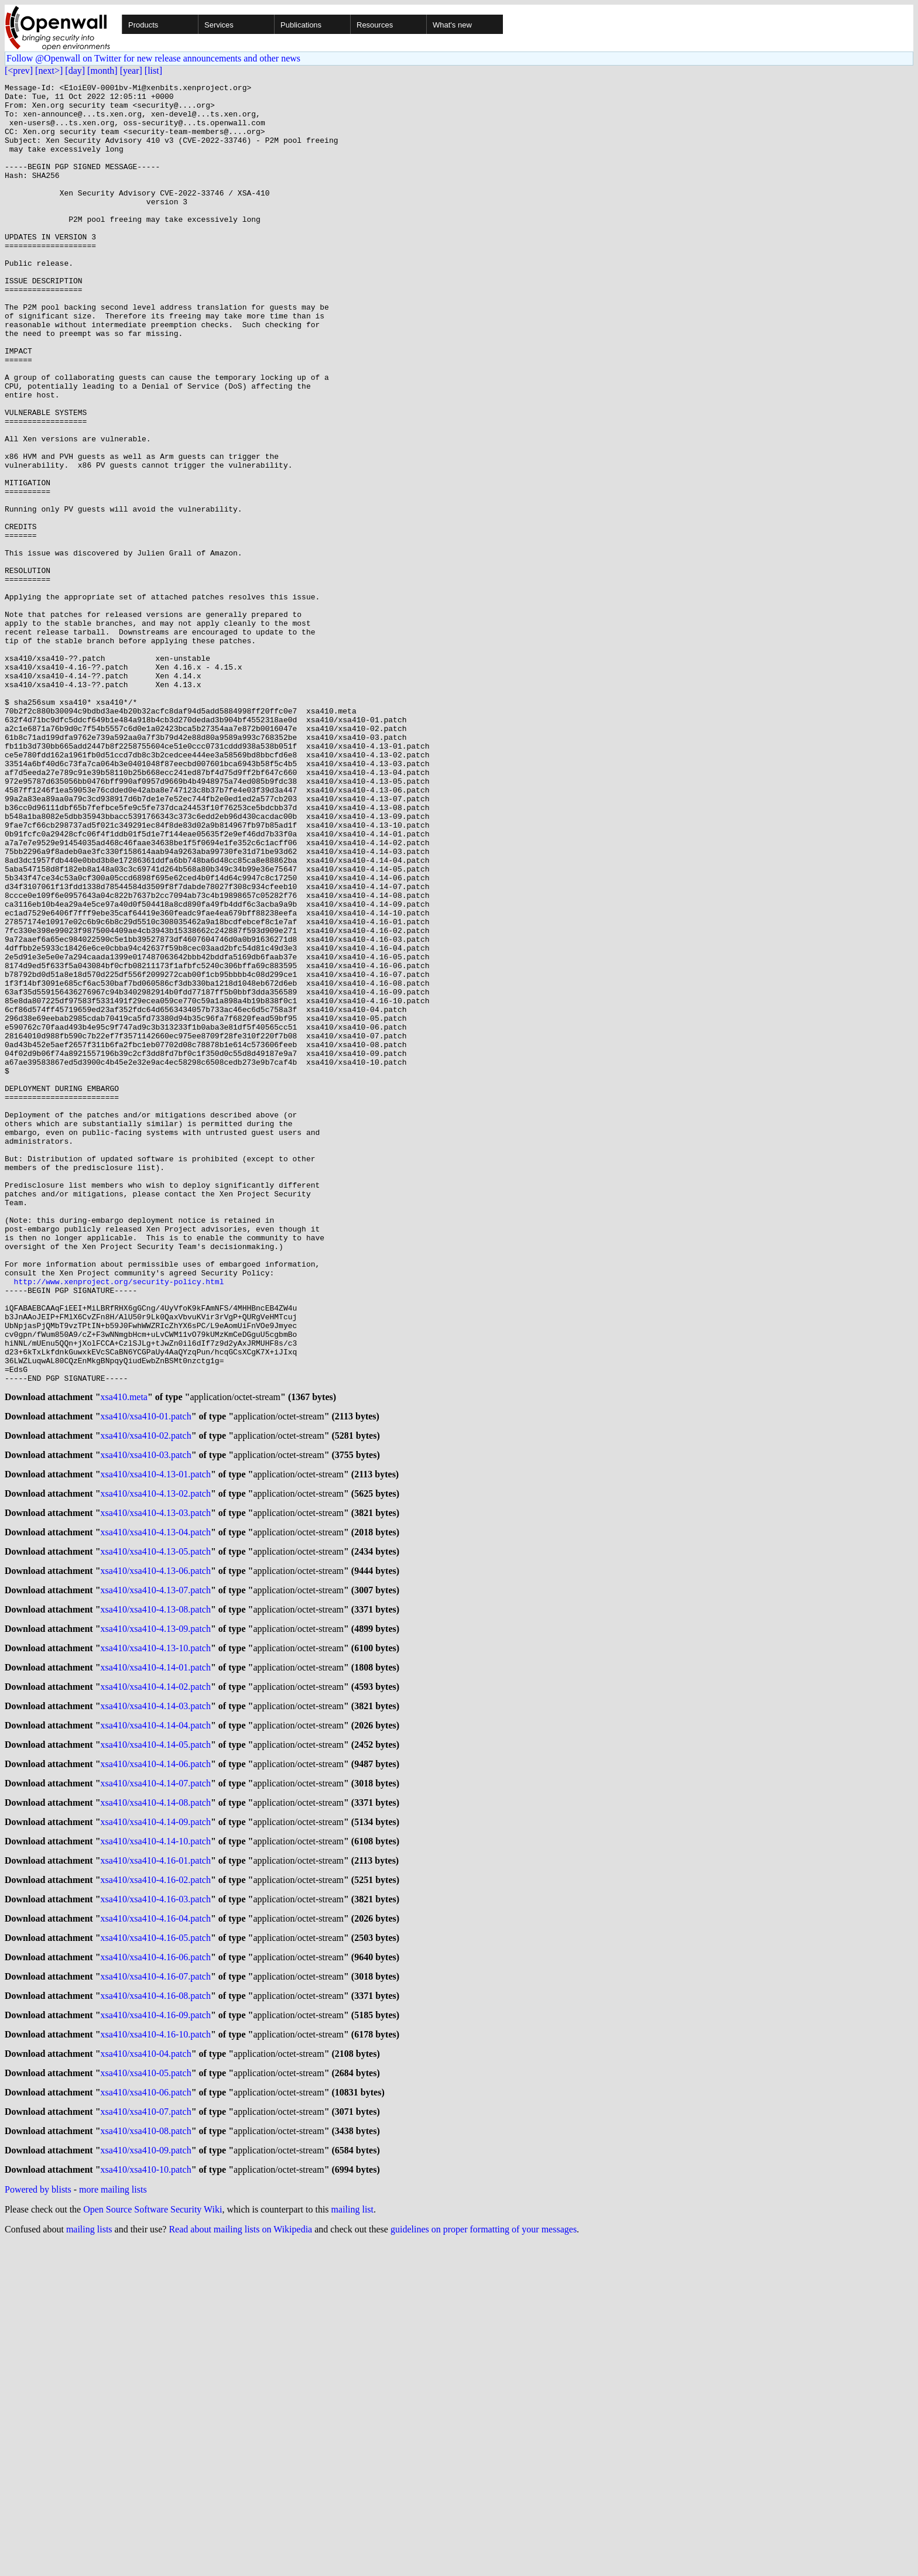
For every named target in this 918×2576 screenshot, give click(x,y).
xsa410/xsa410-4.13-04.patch (156, 1806)
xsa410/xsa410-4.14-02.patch (156, 1975)
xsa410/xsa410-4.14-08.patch (156, 2101)
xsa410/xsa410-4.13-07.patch (156, 1869)
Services (219, 24)
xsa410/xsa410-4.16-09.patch (156, 2333)
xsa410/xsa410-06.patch (146, 2417)
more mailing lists (113, 2521)
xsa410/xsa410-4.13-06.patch (156, 1848)
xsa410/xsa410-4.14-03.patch (156, 1996)
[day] (75, 71)
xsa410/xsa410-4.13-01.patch (156, 1743)
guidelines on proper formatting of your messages (484, 2561)
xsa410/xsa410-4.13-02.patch (156, 1764)
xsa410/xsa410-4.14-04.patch (156, 2017)
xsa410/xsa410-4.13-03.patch (156, 1785)
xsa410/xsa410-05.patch (146, 2396)
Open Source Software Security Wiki (152, 2541)
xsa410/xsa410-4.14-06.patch (156, 2059)
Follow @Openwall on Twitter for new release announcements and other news (153, 58)
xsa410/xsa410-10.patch (146, 2501)
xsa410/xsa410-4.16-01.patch (156, 2164)
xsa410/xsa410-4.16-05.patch (156, 2248)
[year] (131, 71)
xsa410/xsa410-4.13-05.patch (156, 1827)
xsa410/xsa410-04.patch (146, 2375)
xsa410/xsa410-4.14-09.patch (156, 2122)
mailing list (352, 2541)
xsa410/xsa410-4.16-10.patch (156, 2354)
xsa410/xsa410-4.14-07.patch (156, 2080)
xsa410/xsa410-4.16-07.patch (156, 2291)
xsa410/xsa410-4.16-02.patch (156, 2185)
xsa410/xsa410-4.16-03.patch (156, 2206)
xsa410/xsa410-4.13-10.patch (156, 1932)
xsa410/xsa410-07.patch (146, 2438)
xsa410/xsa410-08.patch (146, 2459)
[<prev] (19, 71)
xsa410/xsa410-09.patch (146, 2480)
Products (143, 24)
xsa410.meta (124, 1658)
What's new (452, 24)
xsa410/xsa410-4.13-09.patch (156, 1911)
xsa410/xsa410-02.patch (146, 1701)
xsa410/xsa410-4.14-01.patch (156, 1953)
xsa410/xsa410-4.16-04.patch (156, 2227)
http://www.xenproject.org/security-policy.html (119, 1522)
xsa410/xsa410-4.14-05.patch (156, 2038)
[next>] (49, 71)
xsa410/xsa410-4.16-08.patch (156, 2312)
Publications (300, 24)
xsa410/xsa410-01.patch (146, 1680)
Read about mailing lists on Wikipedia (240, 2561)
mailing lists (89, 2561)
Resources (375, 24)
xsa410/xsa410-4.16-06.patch (156, 2270)
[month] (102, 71)
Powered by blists (38, 2521)
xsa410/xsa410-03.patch (146, 1722)
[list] (153, 71)
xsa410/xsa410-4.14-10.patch (156, 2143)
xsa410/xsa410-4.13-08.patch (156, 1890)
